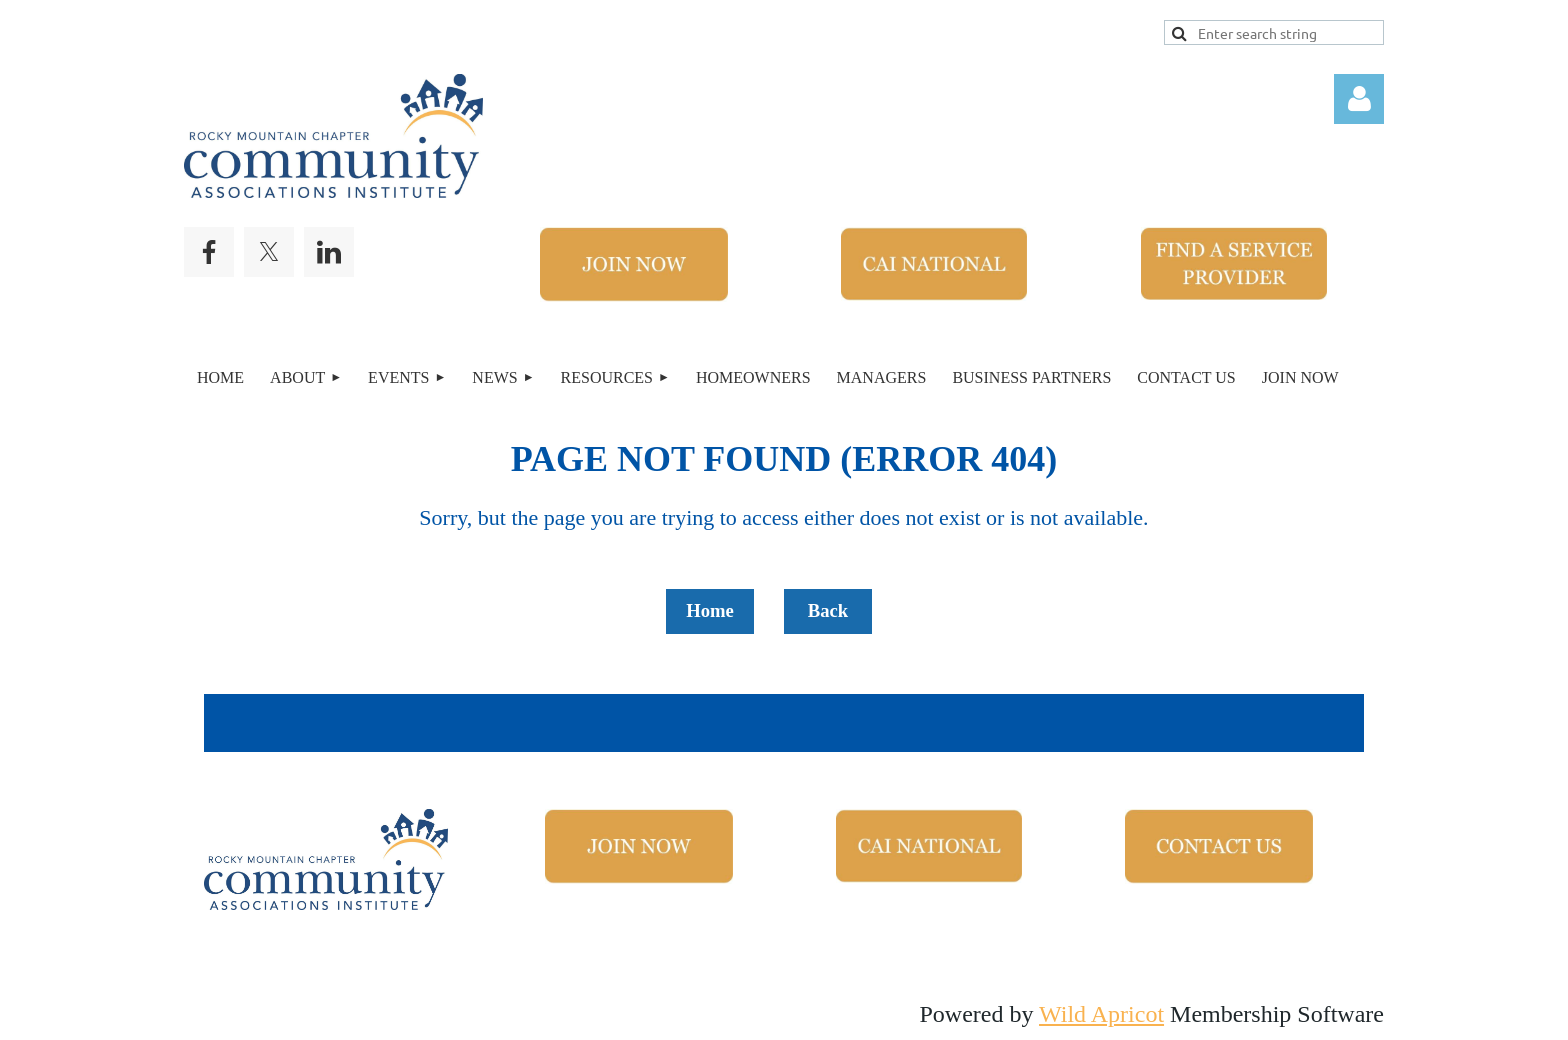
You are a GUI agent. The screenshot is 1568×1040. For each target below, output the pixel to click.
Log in (1359, 99)
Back (828, 610)
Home (710, 610)
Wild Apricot (1101, 1014)
